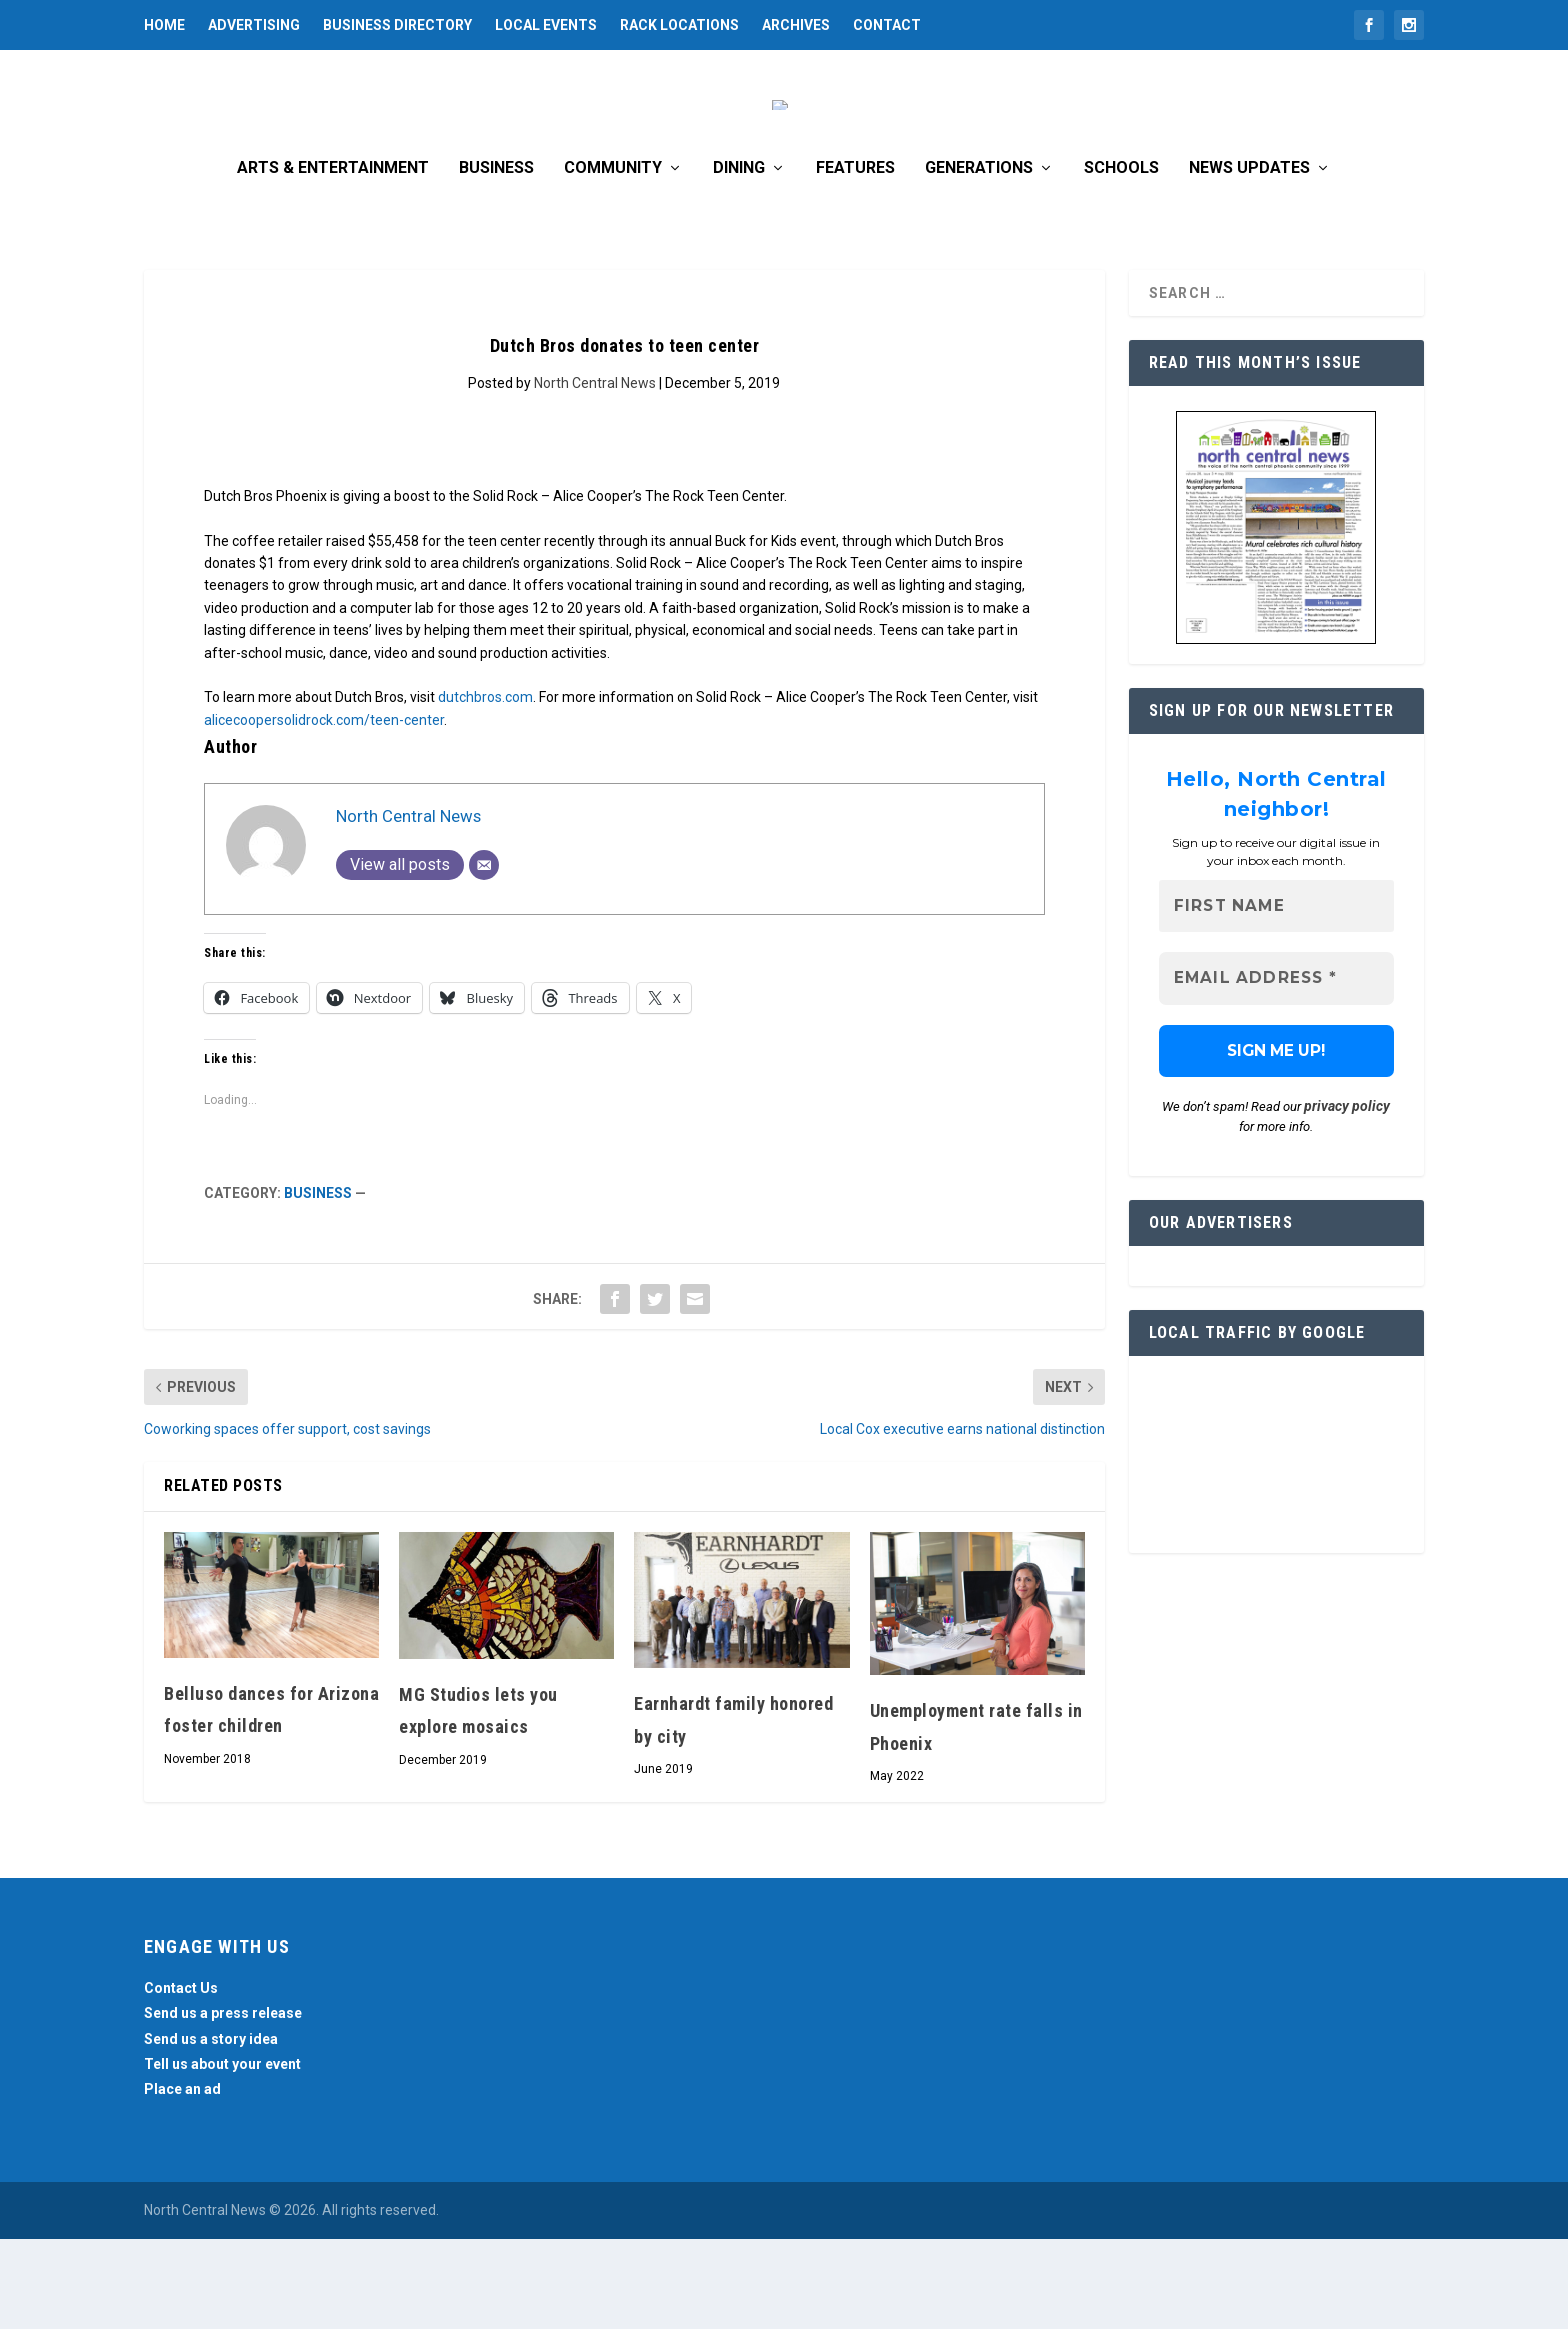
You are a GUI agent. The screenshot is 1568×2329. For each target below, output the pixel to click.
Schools (1121, 258)
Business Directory (397, 25)
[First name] (1276, 996)
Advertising (254, 25)
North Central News (595, 473)
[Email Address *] (1276, 1069)
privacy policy (1347, 1197)
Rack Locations (679, 25)
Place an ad (182, 2179)
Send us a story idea (211, 2129)
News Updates (1249, 258)
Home (164, 25)
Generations (979, 258)
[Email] (484, 955)
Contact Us (181, 2078)
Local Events (546, 25)
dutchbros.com (485, 787)
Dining (739, 258)
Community (613, 258)
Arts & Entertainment (333, 258)
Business (496, 258)
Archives (796, 25)
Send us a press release (223, 2103)
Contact (887, 25)
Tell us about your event (222, 2154)
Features (855, 258)
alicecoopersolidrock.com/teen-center (324, 810)
